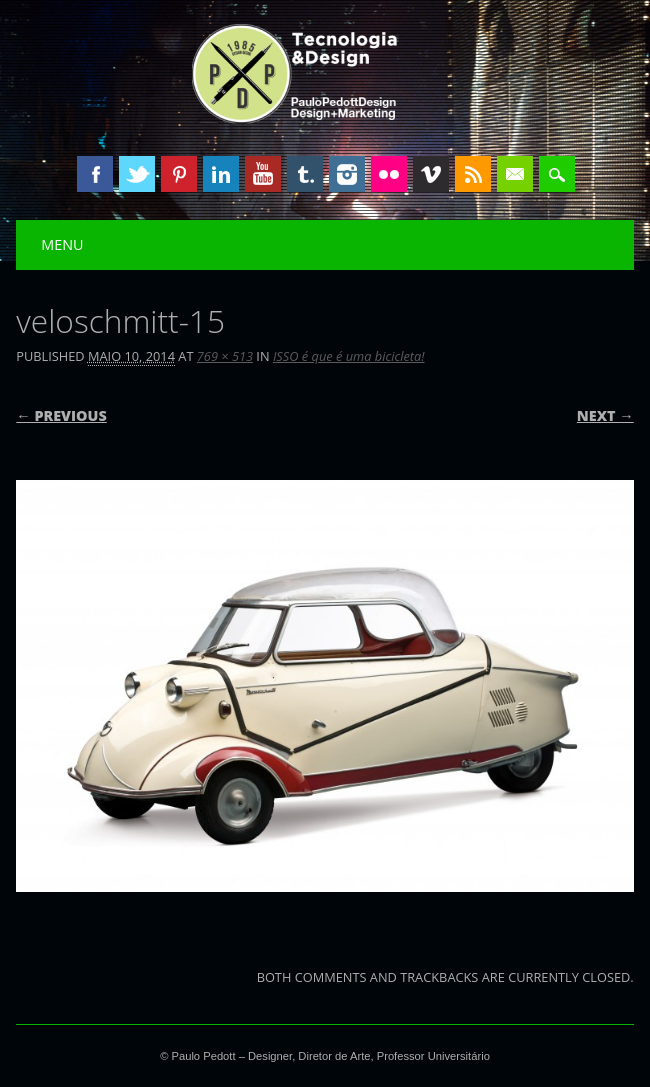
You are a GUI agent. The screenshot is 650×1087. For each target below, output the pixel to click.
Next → (605, 415)
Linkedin (221, 174)
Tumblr (305, 174)
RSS (473, 174)
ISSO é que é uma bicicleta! (349, 356)
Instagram (347, 174)
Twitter (137, 174)
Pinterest (179, 174)
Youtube (263, 174)
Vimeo (431, 174)
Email (515, 174)
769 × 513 (225, 356)
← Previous (61, 415)
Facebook (95, 174)
